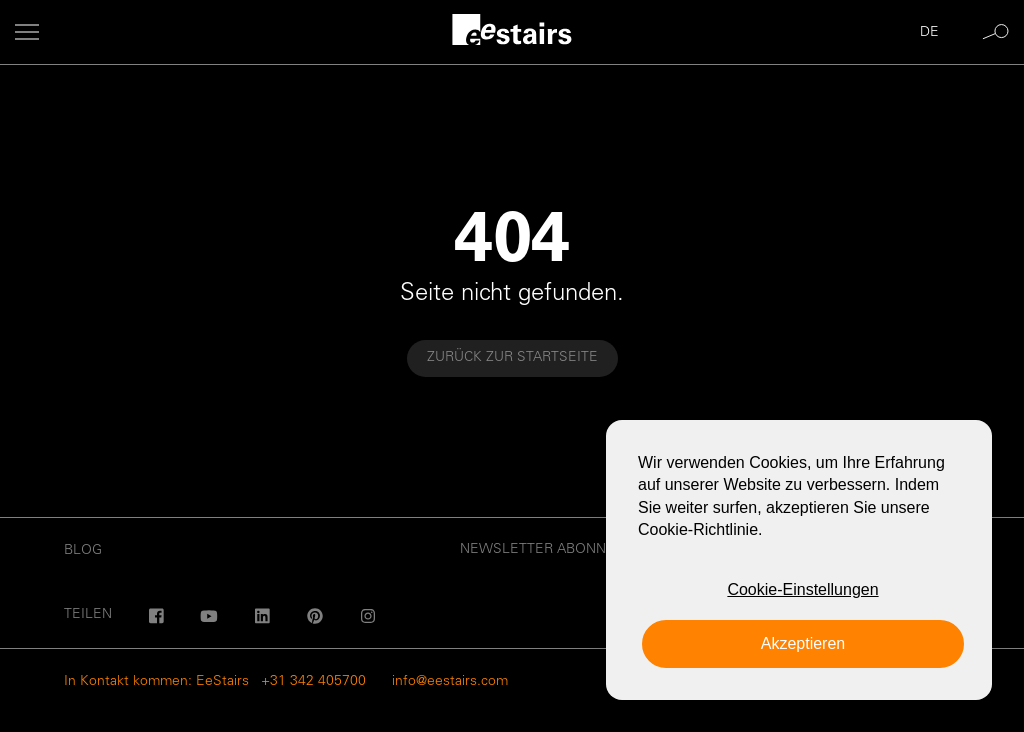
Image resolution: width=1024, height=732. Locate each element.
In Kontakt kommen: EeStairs (156, 682)
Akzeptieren (803, 643)
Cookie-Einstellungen (802, 589)
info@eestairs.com (450, 682)
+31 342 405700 (313, 682)
